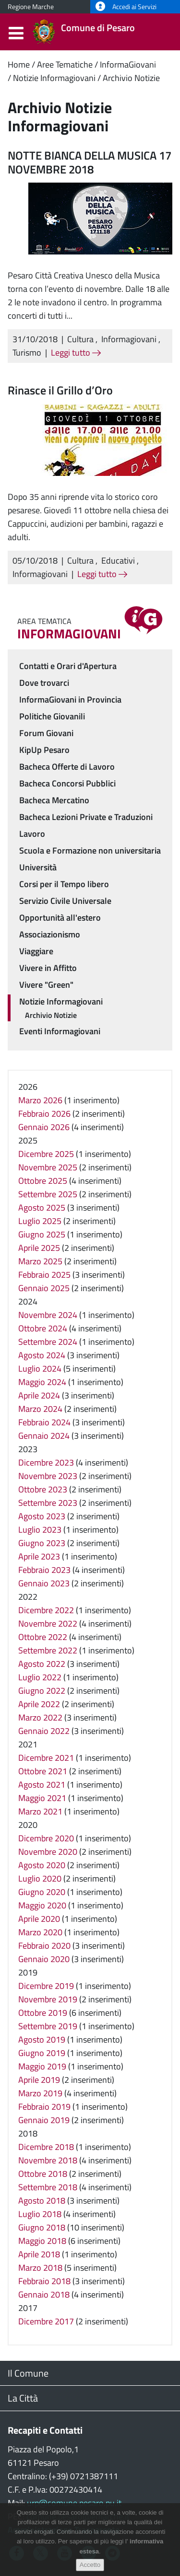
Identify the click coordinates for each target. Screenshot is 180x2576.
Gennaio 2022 (44, 1730)
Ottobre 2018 (42, 2173)
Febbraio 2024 (44, 1422)
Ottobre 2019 (42, 2012)
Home (19, 64)
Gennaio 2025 (44, 1288)
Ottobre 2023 (42, 1489)
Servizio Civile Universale (65, 900)
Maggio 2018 (42, 2240)
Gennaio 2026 (44, 1127)
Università (38, 867)
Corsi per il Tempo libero (64, 884)
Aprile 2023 (39, 1556)
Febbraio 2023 (44, 1569)
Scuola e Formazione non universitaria (90, 850)
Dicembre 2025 (46, 1153)
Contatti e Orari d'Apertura (68, 665)
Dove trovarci (44, 682)
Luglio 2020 (39, 1878)
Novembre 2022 (47, 1623)
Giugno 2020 (41, 1891)
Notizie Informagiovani (54, 77)
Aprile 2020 (39, 1918)
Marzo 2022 (40, 1717)
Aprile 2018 (39, 2254)
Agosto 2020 (41, 1865)
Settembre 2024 (47, 1341)
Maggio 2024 (42, 1381)
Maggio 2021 (42, 1797)
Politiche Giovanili (52, 716)
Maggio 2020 (42, 1905)
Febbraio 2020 (44, 1945)
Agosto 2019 (41, 2039)
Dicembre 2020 (46, 1838)
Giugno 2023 (41, 1542)
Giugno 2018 (41, 2227)
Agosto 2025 (41, 1207)
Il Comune (28, 2373)
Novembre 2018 (47, 2160)
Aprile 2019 (39, 2079)
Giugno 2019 (41, 2052)
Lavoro (32, 833)
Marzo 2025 (40, 1261)
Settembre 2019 (47, 2026)
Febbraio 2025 (44, 1274)
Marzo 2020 (40, 1932)
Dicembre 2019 (46, 1985)
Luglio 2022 (39, 1677)
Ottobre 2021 (42, 1771)
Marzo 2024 (40, 1408)
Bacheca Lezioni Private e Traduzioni (86, 816)
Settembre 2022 (47, 1650)
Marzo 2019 (40, 2093)
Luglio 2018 (39, 2213)
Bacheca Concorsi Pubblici (67, 783)
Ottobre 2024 (42, 1328)
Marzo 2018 (40, 2267)
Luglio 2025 (39, 1220)
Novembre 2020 (47, 1851)
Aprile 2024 (39, 1395)
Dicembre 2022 (46, 1610)
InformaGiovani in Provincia (70, 699)
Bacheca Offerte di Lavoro (67, 766)
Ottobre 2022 (42, 1636)
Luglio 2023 (39, 1529)
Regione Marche (31, 6)
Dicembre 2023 (46, 1462)
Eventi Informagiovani (59, 1031)
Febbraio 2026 (44, 1113)
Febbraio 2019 (44, 2106)
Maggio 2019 (42, 2066)
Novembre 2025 (47, 1167)
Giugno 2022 (41, 1690)
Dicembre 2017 (46, 2321)
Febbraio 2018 (44, 2281)
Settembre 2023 (47, 1502)
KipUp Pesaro (44, 749)
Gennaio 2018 (44, 2294)
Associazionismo (49, 934)
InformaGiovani (128, 64)
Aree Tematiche (65, 64)
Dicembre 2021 (46, 1757)
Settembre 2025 (47, 1194)
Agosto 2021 (41, 1784)
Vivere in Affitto (48, 967)
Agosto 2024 (41, 1355)
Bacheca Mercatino (54, 800)
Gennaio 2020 (44, 1958)
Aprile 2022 (39, 1704)
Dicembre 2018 (46, 2146)
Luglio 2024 (39, 1368)
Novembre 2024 (47, 1314)
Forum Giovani (46, 733)
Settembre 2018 (47, 2187)
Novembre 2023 (47, 1475)
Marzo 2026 (40, 1100)
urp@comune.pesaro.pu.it (74, 2502)
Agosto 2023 (41, 1516)
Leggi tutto (76, 352)
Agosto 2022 (41, 1663)
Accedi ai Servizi (126, 6)
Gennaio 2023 (44, 1583)
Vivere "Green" (46, 984)
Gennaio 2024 (44, 1435)
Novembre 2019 (47, 1999)
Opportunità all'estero (60, 917)
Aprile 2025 (39, 1247)
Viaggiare (36, 951)
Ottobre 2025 (42, 1180)
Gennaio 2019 (44, 2120)
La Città (23, 2398)
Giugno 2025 (41, 1234)
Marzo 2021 (40, 1811)
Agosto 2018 (41, 2200)
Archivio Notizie (131, 77)
